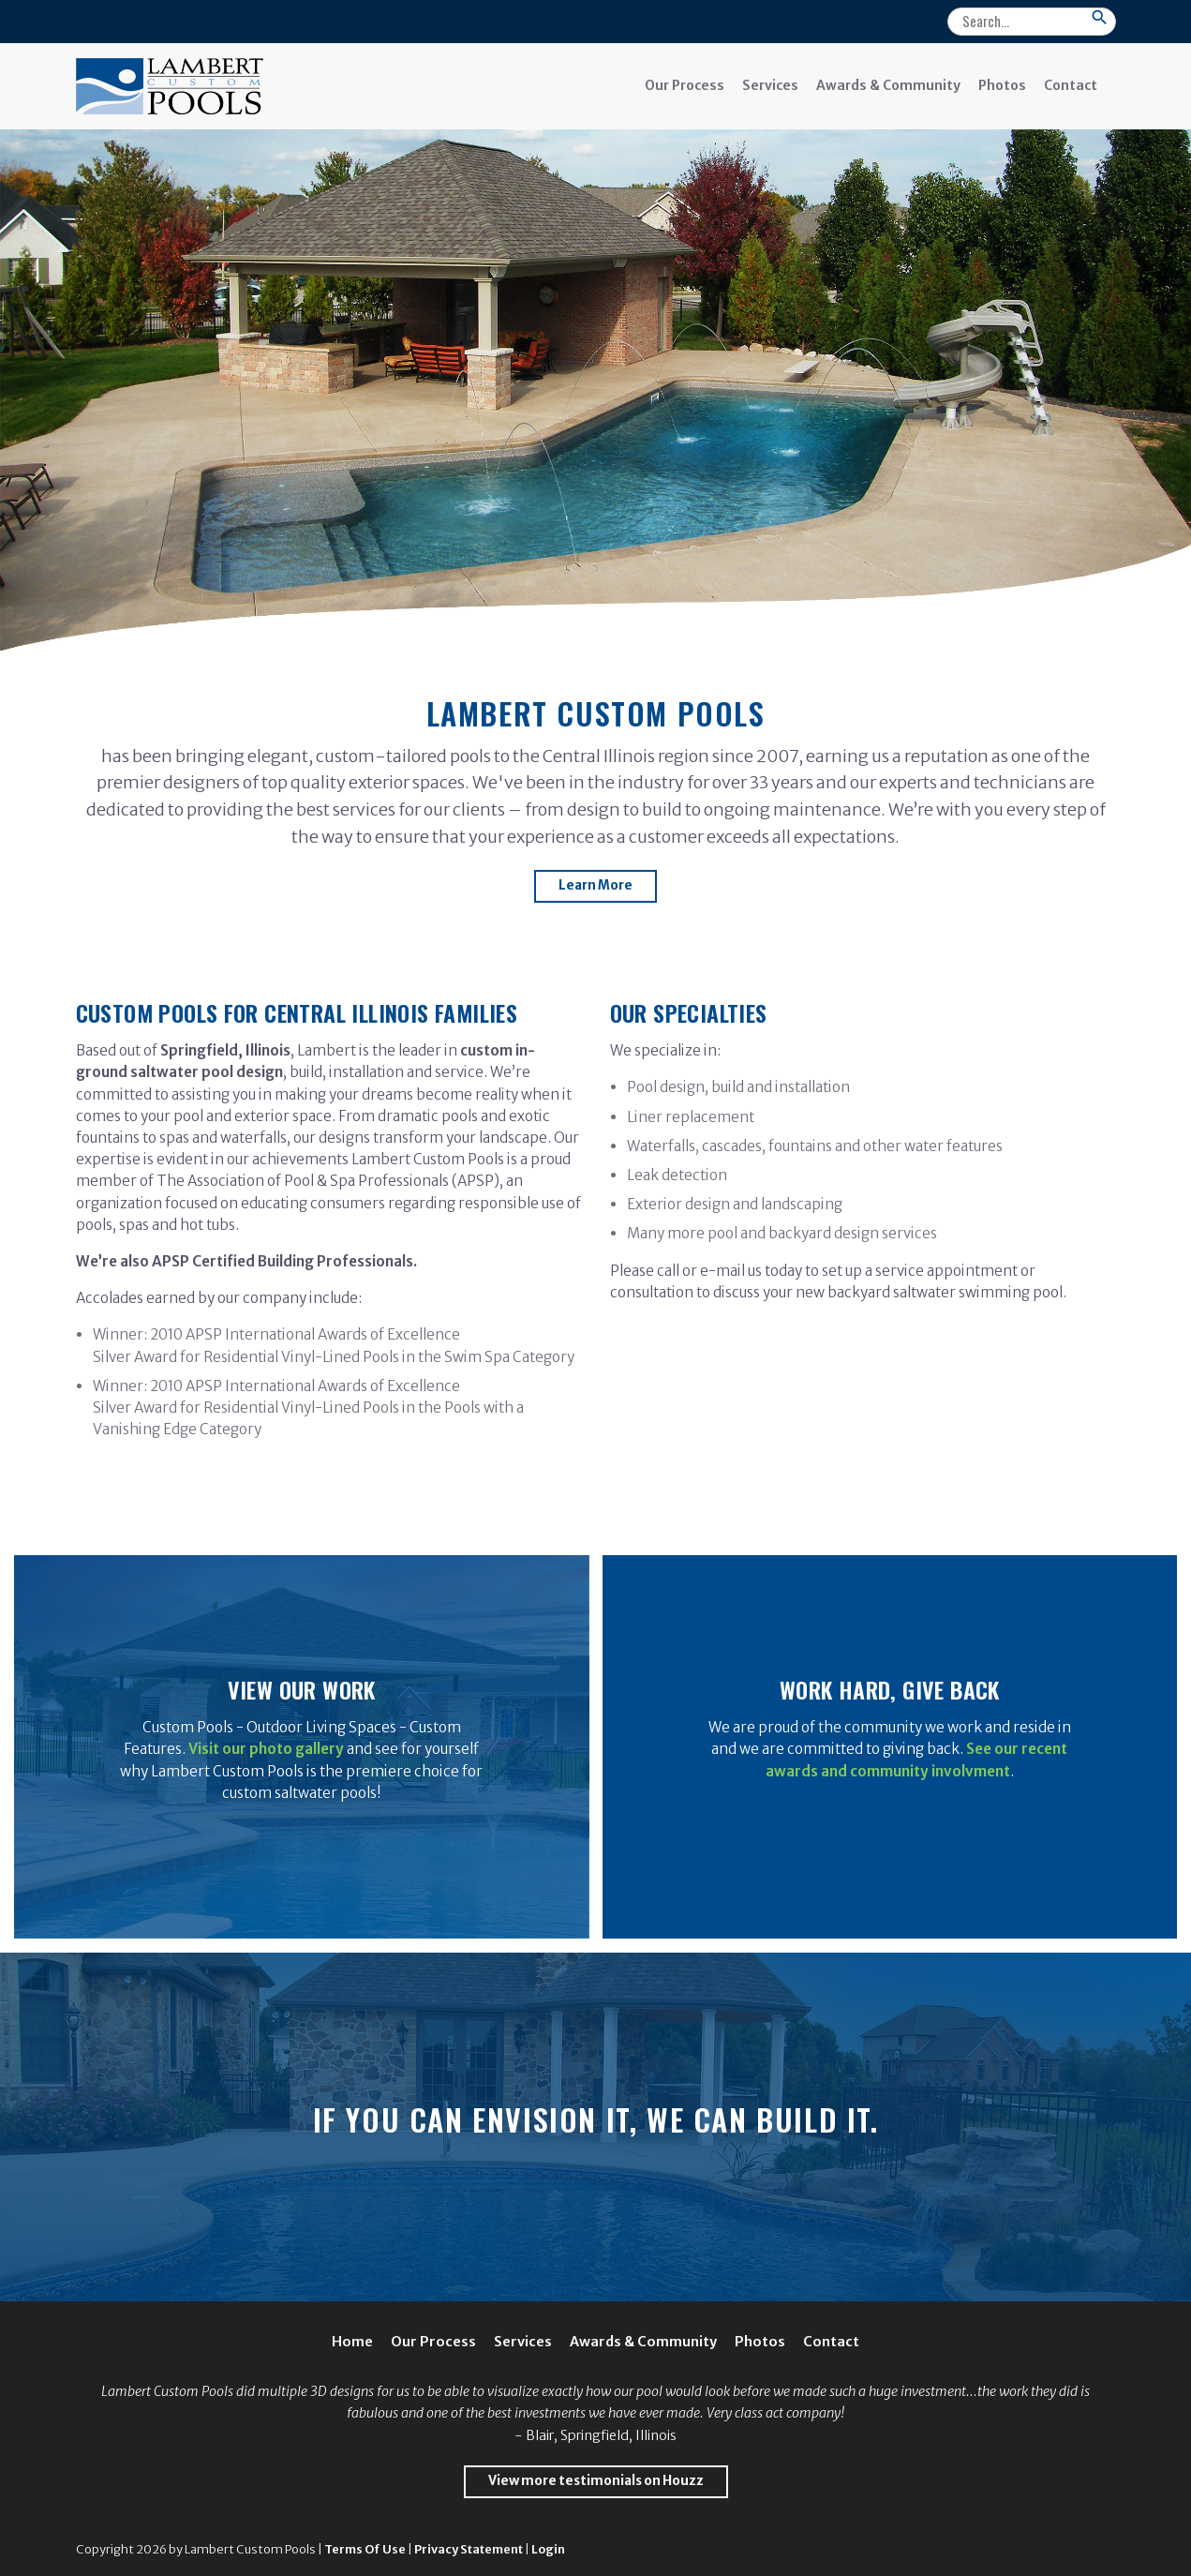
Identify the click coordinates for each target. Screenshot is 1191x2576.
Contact (1070, 85)
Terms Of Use (365, 2548)
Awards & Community (888, 85)
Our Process (684, 85)
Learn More (595, 885)
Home (352, 2341)
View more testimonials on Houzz (596, 2481)
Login (548, 2548)
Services (770, 85)
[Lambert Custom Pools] (169, 85)
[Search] (1031, 21)
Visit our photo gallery (266, 1749)
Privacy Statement (468, 2548)
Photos (1002, 85)
